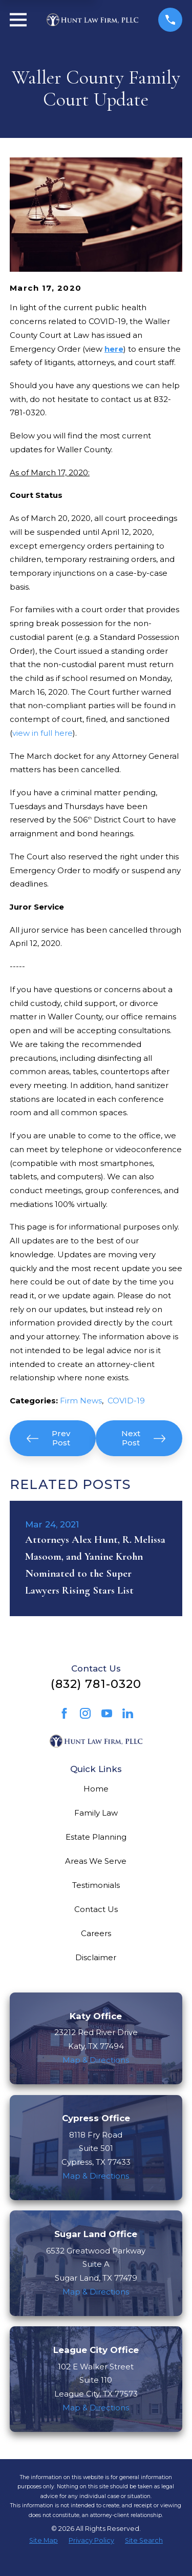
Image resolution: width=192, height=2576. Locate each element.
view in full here (42, 733)
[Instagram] (85, 1713)
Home (96, 1789)
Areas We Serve (95, 1861)
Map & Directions (95, 2060)
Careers (96, 1933)
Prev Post (48, 1437)
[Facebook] (64, 1713)
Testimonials (96, 1885)
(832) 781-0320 (96, 1684)
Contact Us (96, 1909)
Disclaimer (95, 1957)
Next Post (143, 1437)
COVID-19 (126, 1400)
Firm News (81, 1400)
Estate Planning (96, 1837)
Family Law (96, 1813)
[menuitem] (43, 2540)
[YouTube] (106, 1713)
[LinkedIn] (127, 1713)
